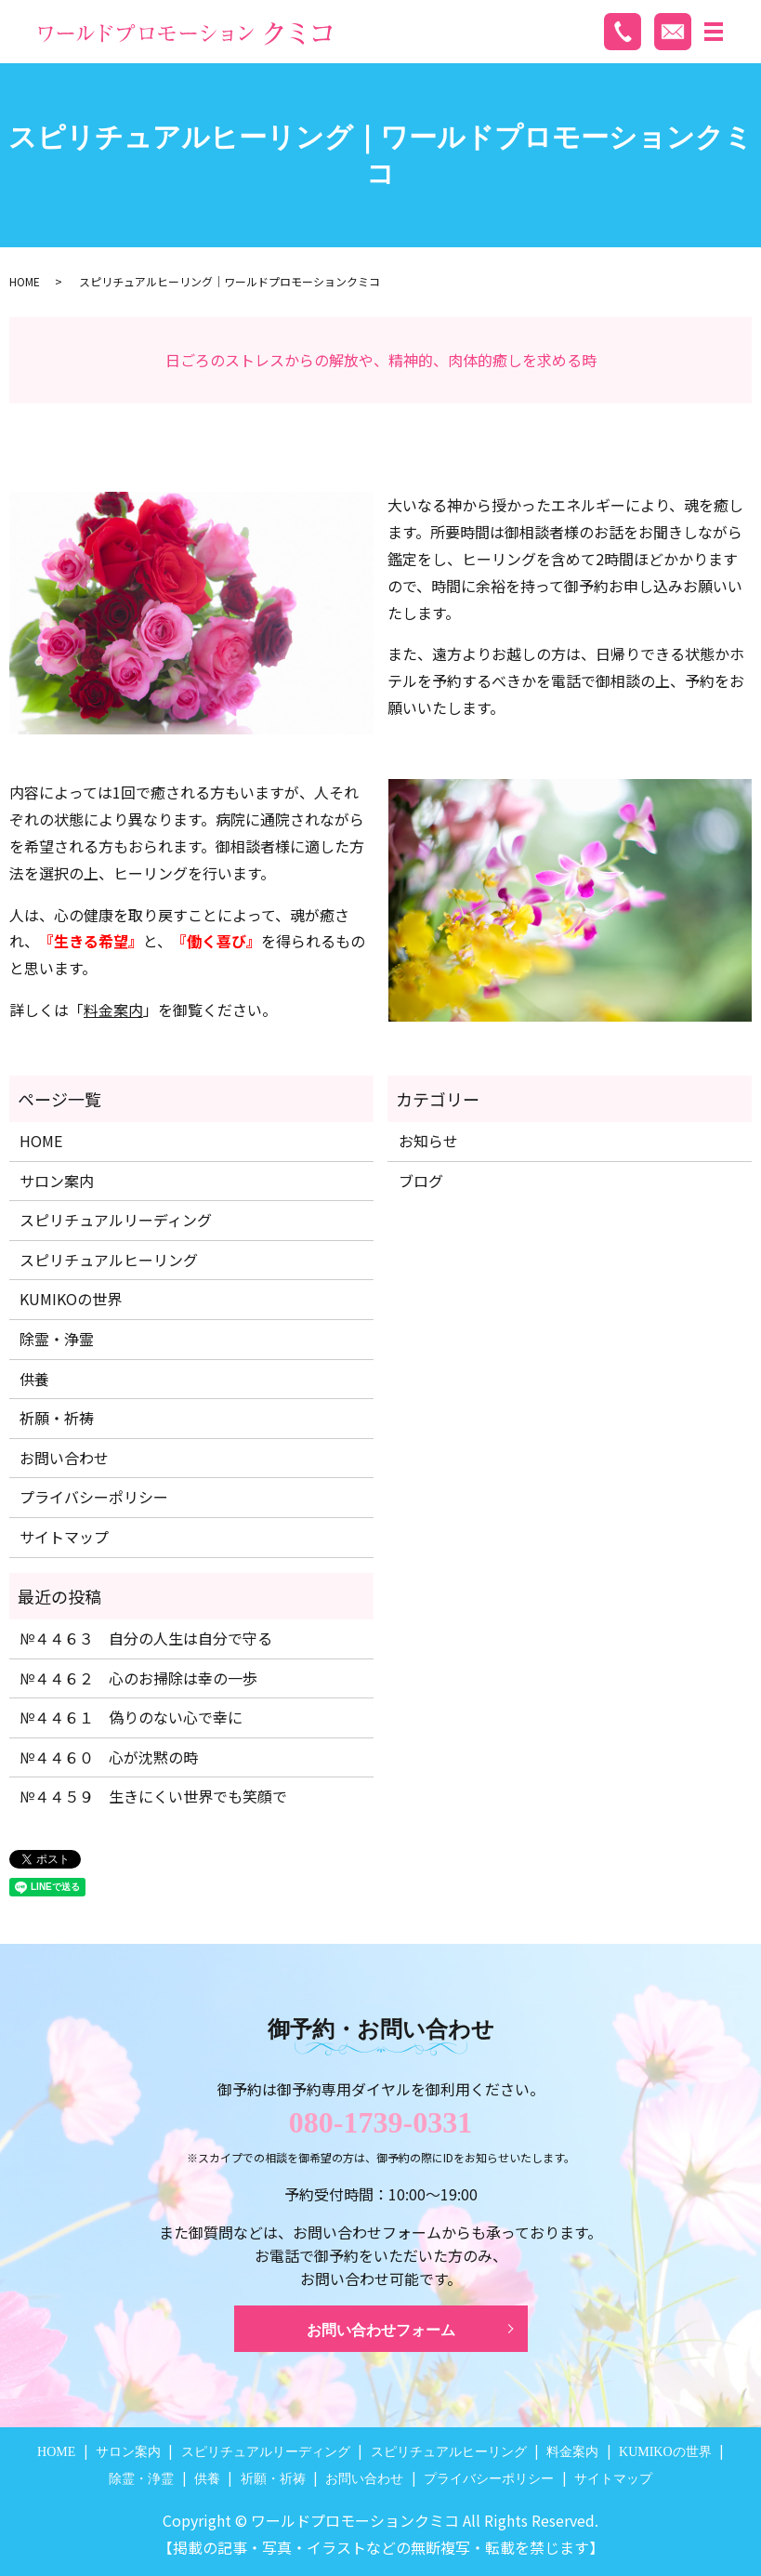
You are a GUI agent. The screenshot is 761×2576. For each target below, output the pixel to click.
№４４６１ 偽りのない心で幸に (131, 1717)
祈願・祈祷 (57, 1418)
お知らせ (428, 1140)
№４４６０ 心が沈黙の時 (109, 1757)
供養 (34, 1378)
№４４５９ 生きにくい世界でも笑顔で (153, 1796)
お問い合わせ (64, 1458)
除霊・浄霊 (57, 1339)
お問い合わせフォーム (381, 2330)
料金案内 (113, 1009)
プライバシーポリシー (94, 1497)
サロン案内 (57, 1180)
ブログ (421, 1180)
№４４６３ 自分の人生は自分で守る (146, 1638)
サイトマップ (64, 1537)
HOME (24, 281)
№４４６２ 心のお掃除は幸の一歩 (138, 1678)
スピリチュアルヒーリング (109, 1259)
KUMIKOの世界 (71, 1299)
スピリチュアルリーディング (116, 1220)
